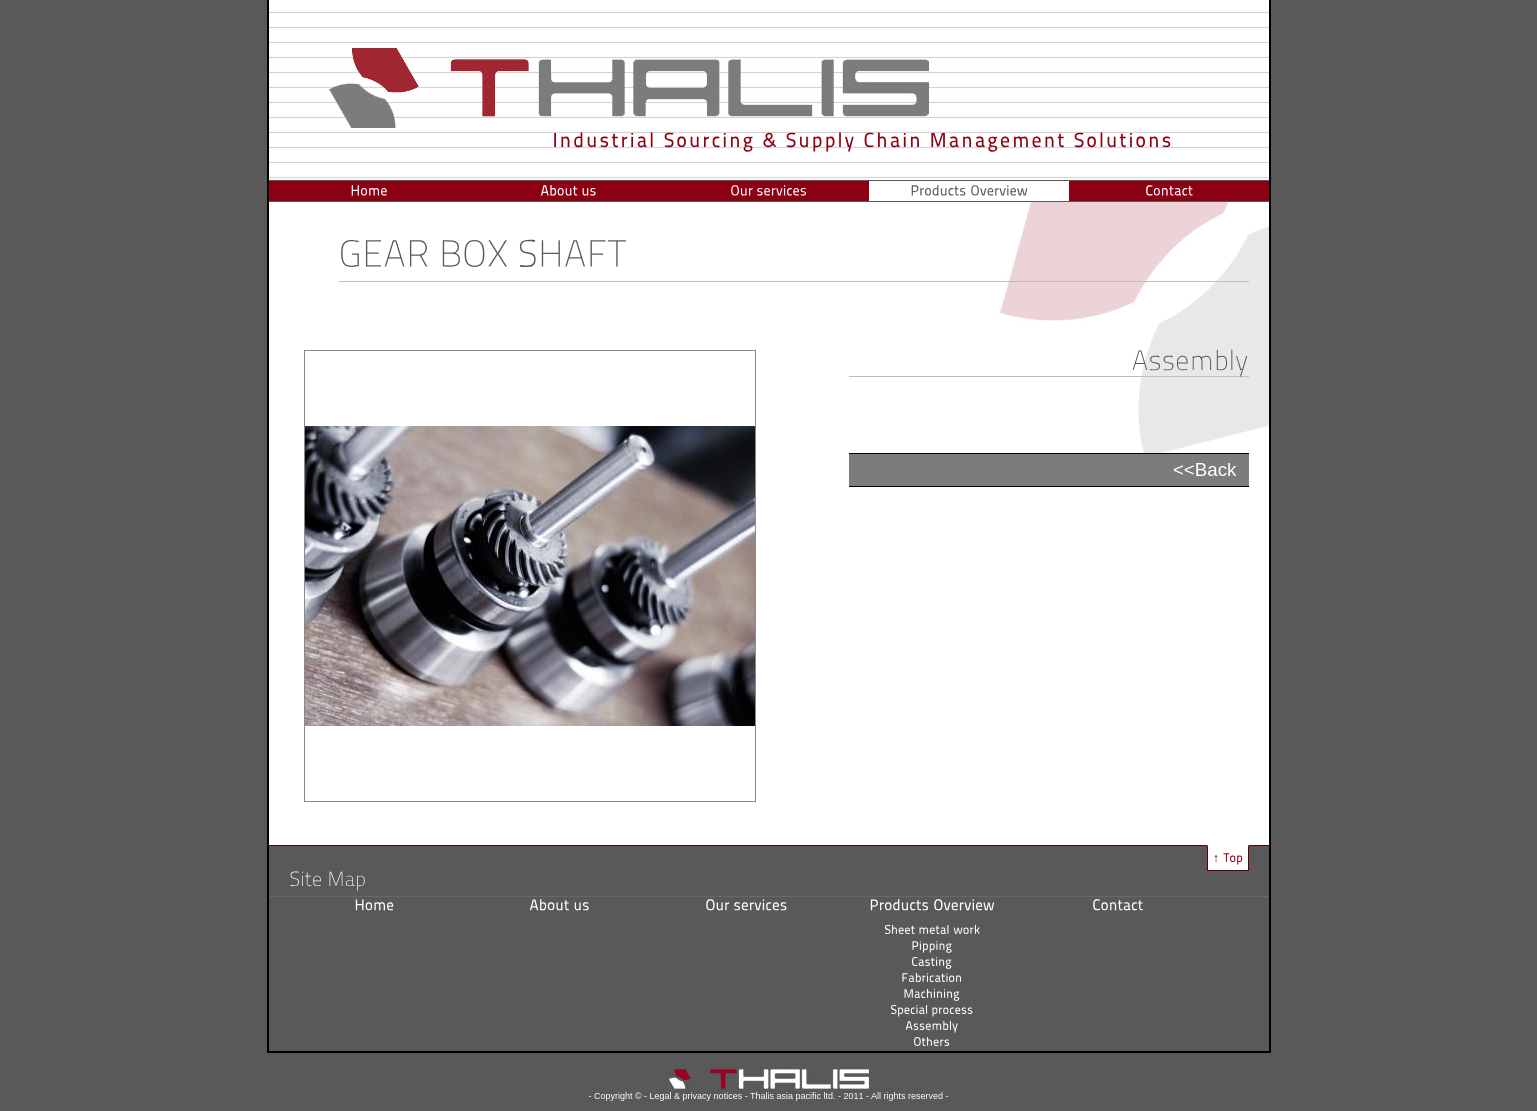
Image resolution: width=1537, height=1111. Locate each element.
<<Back (1205, 469)
